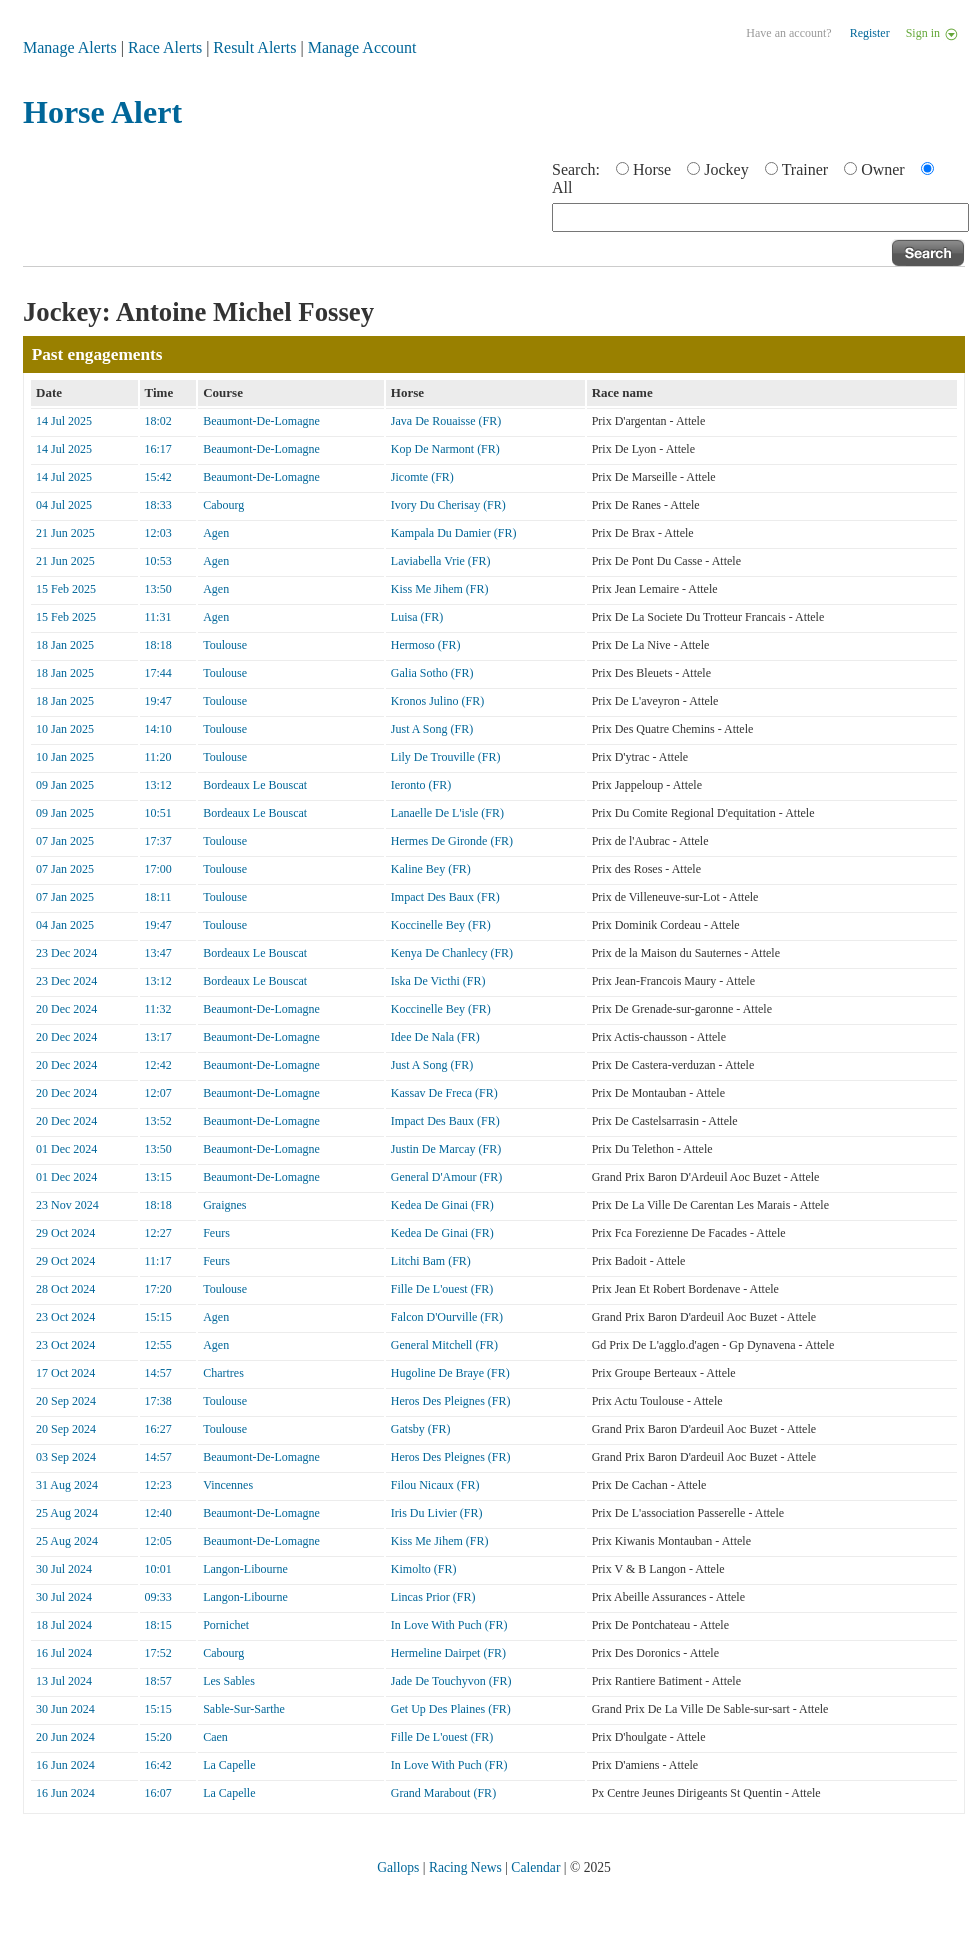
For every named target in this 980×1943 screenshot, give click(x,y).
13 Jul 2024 (64, 1681)
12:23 (158, 1485)
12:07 (158, 1093)
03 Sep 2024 (66, 1457)
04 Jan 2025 (65, 925)
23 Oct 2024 (65, 1317)
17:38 (158, 1401)
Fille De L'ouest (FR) (442, 1289)
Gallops (398, 1867)
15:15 (158, 1317)
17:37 (158, 841)
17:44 (158, 673)
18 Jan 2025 (65, 645)
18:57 (158, 1681)
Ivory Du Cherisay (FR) (448, 505)
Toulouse (225, 645)
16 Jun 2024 (65, 1765)
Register (870, 33)
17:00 (158, 869)
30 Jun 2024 (65, 1709)
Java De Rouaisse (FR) (446, 421)
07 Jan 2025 (65, 841)
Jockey (726, 169)
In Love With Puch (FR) (449, 1625)
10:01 (158, 1569)
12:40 (158, 1513)
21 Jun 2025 (65, 533)
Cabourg (223, 505)
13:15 (158, 1177)
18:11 (158, 897)
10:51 (158, 813)
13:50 (158, 589)
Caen (215, 1737)
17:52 (158, 1653)
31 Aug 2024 (67, 1485)
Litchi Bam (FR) (431, 1261)
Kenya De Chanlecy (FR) (452, 953)
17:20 (158, 1289)
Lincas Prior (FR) (433, 1597)
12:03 (158, 533)
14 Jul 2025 (64, 421)
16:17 (158, 449)
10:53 (158, 561)
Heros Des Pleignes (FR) (451, 1401)
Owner (883, 169)
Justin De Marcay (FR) (446, 1149)
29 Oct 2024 (65, 1233)
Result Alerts (254, 47)
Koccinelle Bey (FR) (441, 925)
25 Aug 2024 (67, 1513)
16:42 (158, 1765)
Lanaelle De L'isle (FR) (447, 813)
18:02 (158, 421)
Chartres (223, 1373)
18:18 (158, 645)
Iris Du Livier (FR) (437, 1513)
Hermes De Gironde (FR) (452, 841)
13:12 (158, 785)
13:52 (158, 1121)
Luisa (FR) (417, 617)
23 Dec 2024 (66, 953)
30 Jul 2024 (64, 1569)
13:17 (158, 1037)
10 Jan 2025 (65, 729)
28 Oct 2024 (65, 1289)
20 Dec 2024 (66, 1009)
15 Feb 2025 (66, 589)
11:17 (158, 1261)
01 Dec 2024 (66, 1149)
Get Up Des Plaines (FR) (451, 1709)
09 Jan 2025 (65, 785)
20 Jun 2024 (65, 1737)
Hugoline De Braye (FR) (450, 1373)
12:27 (158, 1233)
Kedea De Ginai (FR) (442, 1205)
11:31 (158, 617)
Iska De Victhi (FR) (438, 981)
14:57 (158, 1373)
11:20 (158, 757)
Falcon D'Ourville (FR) (447, 1317)
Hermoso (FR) (426, 645)
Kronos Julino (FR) (437, 701)
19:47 (158, 701)
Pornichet (226, 1625)
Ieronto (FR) (421, 785)
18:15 (158, 1625)
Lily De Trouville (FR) (446, 757)
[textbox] (760, 217)
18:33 (158, 505)
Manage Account (362, 47)
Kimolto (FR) (424, 1569)
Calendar (535, 1867)
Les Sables (229, 1681)
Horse (652, 169)
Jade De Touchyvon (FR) (451, 1681)
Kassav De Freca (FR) (444, 1093)
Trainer (805, 169)
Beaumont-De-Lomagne (261, 421)
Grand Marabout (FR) (443, 1793)
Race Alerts (165, 47)
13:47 (158, 953)
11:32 (158, 1009)
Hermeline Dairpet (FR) (448, 1653)
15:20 (158, 1737)
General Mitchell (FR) (444, 1345)
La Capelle (229, 1765)
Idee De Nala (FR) (435, 1037)
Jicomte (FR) (422, 477)
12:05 (158, 1541)
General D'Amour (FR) (446, 1177)
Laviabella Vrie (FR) (441, 561)
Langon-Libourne (245, 1569)
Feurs (216, 1233)
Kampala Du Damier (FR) (454, 533)
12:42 (158, 1065)
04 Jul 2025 (64, 505)
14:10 (158, 729)
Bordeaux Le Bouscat (255, 785)
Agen (216, 533)
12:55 (158, 1345)
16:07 (158, 1793)
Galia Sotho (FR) (432, 673)
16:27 (158, 1429)
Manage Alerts (70, 47)
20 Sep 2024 (66, 1401)
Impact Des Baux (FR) (445, 897)
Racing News (465, 1867)
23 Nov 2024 (67, 1205)
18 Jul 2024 (64, 1625)
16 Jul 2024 (64, 1653)
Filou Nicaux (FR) (435, 1485)
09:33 (158, 1597)
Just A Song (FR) (432, 729)
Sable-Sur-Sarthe (244, 1709)
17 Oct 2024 (65, 1373)
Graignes (224, 1205)
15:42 (158, 477)
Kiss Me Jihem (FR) (440, 589)
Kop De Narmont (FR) (445, 449)
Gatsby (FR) (421, 1429)
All (562, 187)
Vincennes (228, 1485)
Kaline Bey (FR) (431, 869)
